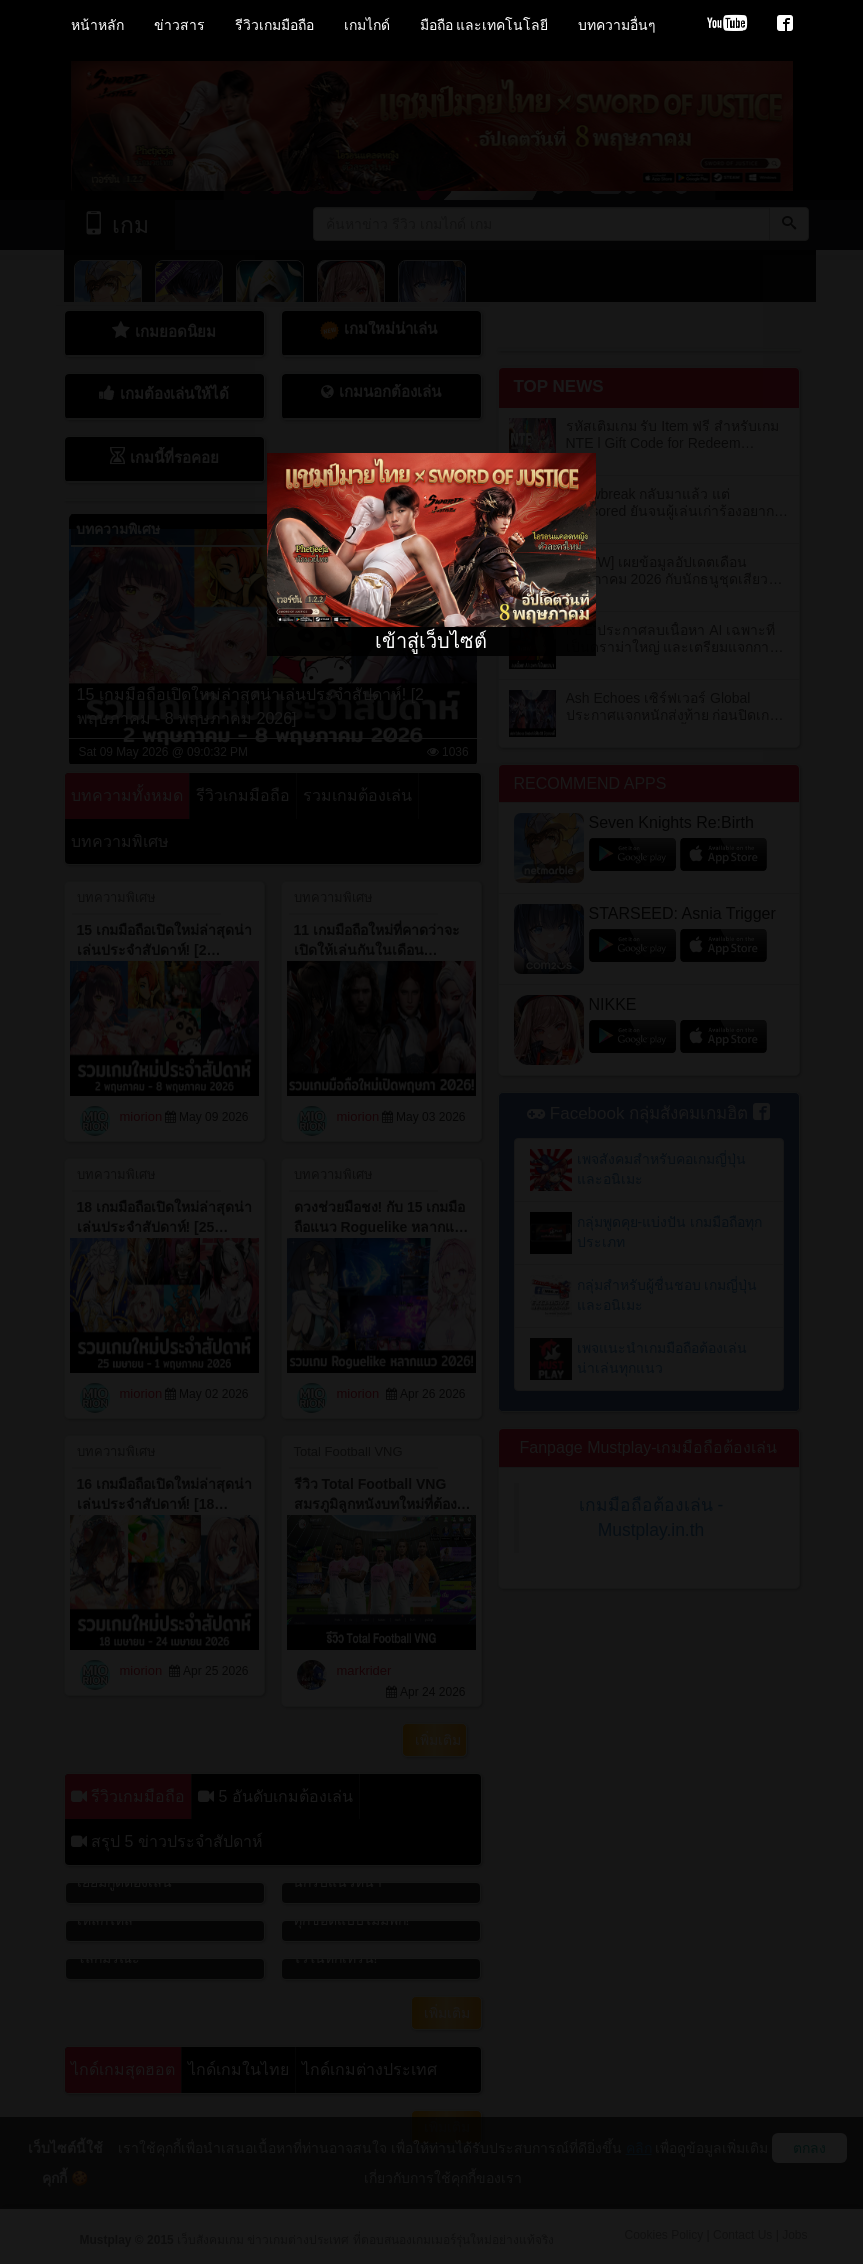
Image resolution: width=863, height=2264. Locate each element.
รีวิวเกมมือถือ (274, 25)
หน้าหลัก (97, 25)
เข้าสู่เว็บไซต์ (431, 641)
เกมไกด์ (367, 25)
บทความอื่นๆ (617, 25)
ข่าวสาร (179, 25)
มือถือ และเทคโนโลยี (484, 25)
